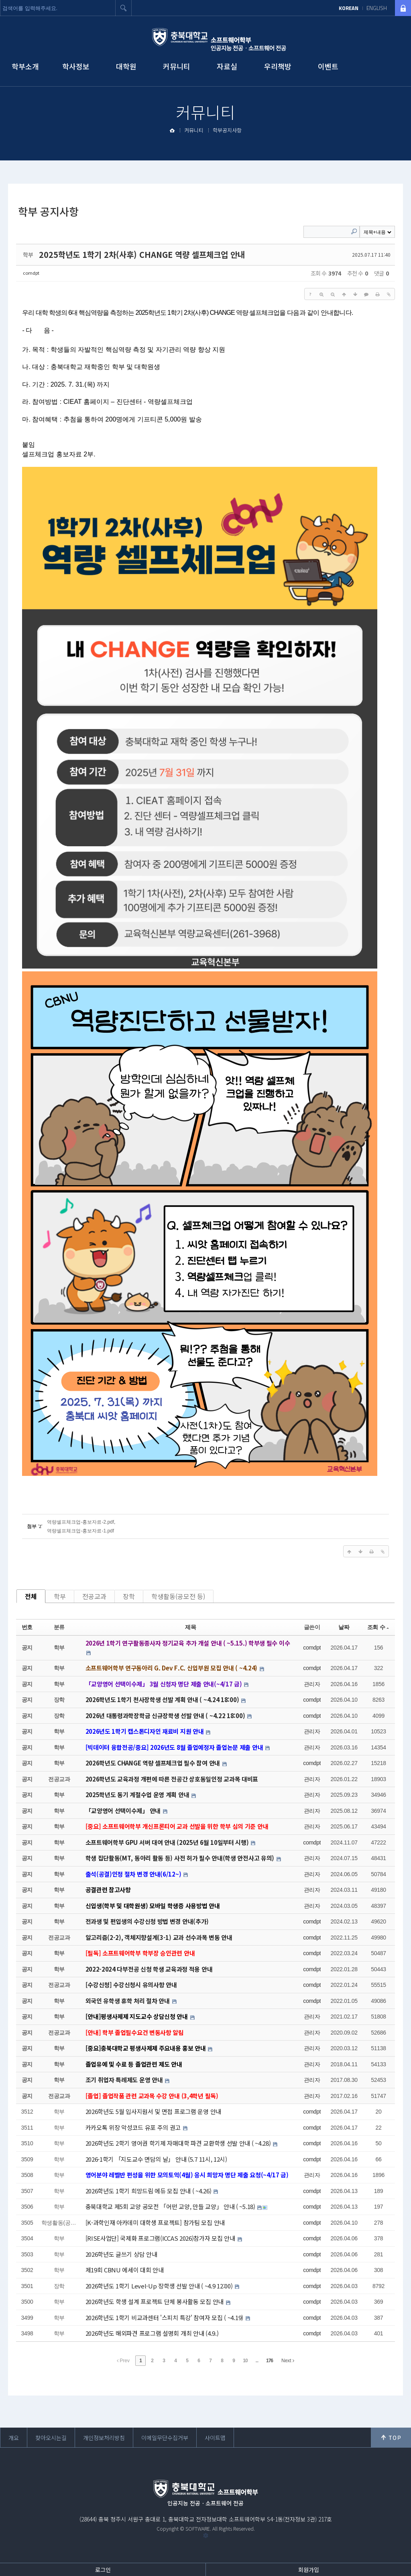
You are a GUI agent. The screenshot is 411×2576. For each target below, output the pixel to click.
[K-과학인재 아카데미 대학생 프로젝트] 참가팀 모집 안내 (155, 2222)
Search (354, 231)
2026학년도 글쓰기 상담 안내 (121, 2254)
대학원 (126, 66)
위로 (391, 2438)
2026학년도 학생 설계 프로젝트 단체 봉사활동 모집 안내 (155, 2301)
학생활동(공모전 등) (178, 1596)
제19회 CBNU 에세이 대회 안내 (124, 2270)
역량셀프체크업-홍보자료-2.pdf (80, 1522)
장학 (129, 1596)
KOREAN (348, 8)
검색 (124, 8)
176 (269, 2360)
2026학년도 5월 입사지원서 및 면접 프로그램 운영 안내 (153, 2111)
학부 (60, 1596)
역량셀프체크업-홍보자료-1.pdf (80, 1531)
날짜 (343, 1627)
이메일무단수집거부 (164, 2438)
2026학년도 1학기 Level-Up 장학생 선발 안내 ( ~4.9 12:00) (159, 2286)
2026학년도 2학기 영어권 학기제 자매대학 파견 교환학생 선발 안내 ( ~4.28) (179, 2143)
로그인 (103, 2570)
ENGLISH (376, 8)
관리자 (312, 1684)
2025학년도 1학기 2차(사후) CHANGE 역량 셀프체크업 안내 (142, 254)
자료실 (227, 66)
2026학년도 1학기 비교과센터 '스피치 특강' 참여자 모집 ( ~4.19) (165, 2317)
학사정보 (76, 66)
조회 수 (378, 1627)
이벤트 (328, 66)
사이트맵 (215, 2438)
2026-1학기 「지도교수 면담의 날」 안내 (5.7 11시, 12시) (156, 2159)
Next (287, 2360)
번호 (27, 1627)
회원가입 (308, 2570)
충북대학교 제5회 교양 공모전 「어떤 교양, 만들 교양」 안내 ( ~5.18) (171, 2206)
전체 (31, 1596)
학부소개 (25, 66)
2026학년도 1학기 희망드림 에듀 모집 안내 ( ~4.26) (149, 2191)
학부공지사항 (227, 130)
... (256, 2360)
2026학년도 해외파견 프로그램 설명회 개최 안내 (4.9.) (152, 2333)
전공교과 (94, 1596)
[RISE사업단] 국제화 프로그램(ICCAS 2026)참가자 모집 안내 (161, 2238)
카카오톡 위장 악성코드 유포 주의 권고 (133, 2127)
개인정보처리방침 (104, 2438)
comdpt (31, 273)
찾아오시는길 (51, 2438)
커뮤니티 (176, 66)
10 (245, 2360)
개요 (13, 2438)
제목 (190, 1627)
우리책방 (277, 66)
